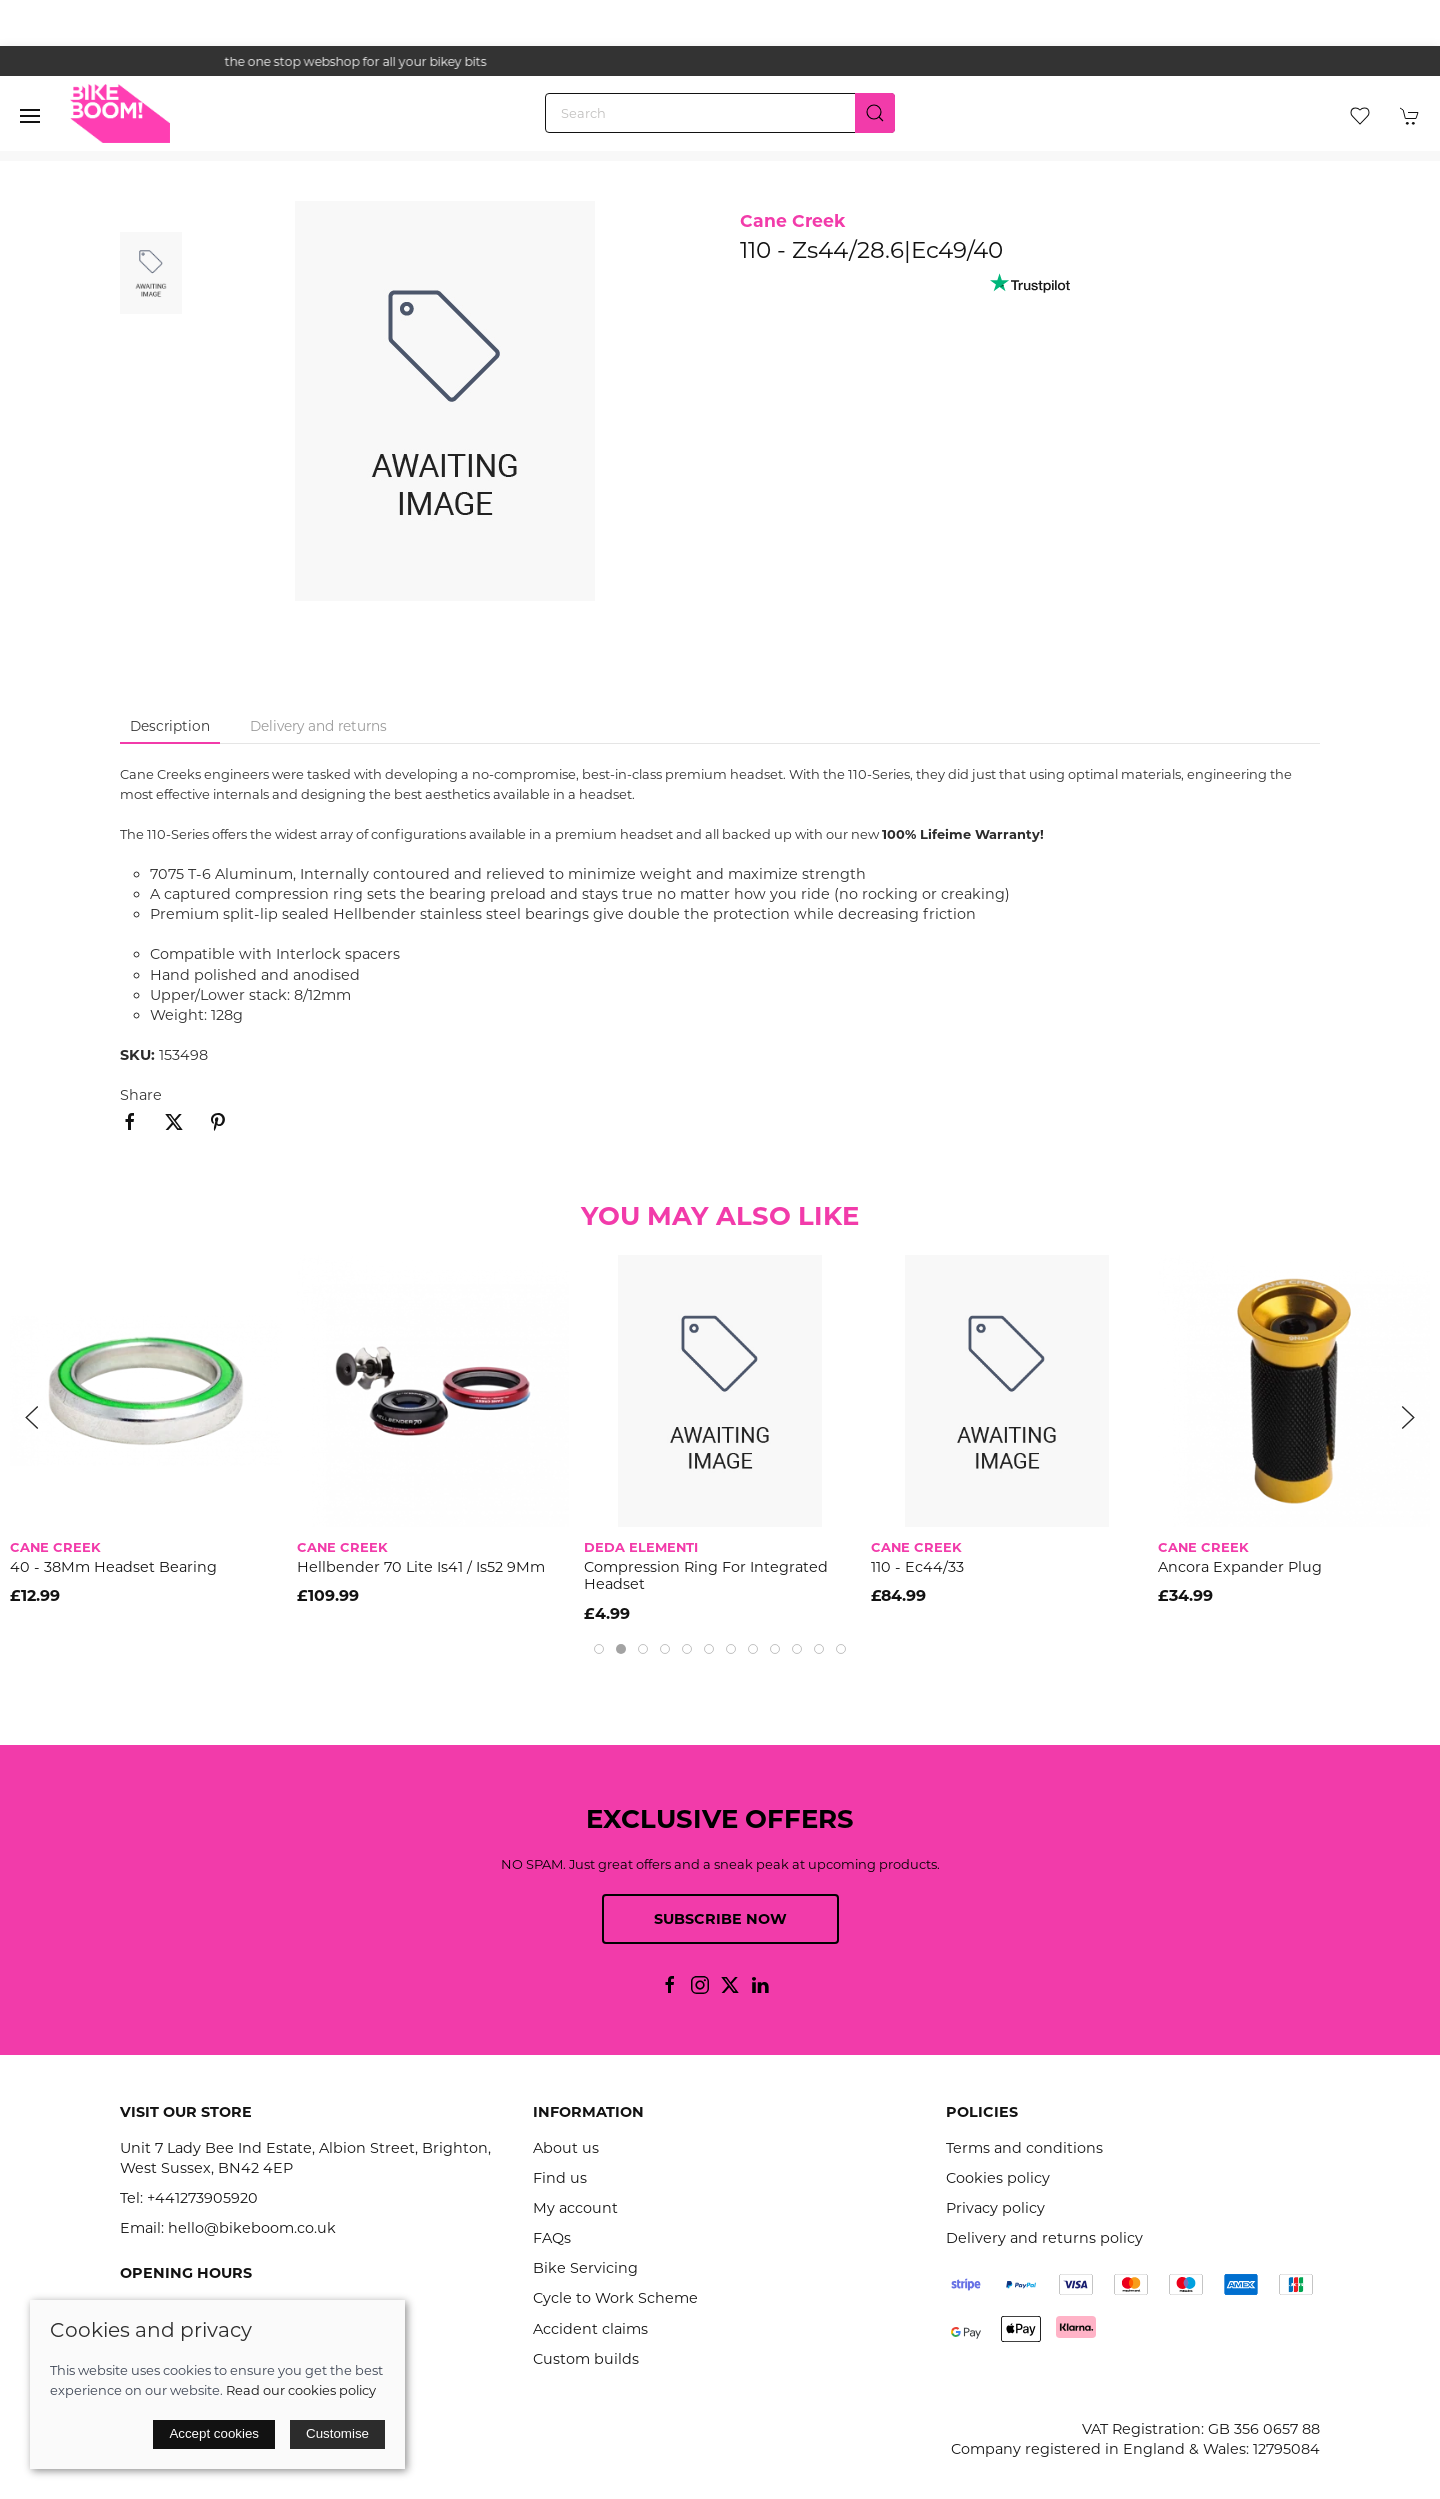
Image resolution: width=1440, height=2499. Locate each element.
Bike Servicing (585, 2268)
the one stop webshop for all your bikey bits (720, 61)
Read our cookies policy (301, 2390)
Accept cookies (214, 2433)
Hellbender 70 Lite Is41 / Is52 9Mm (421, 1568)
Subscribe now (720, 1919)
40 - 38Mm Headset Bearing (113, 1568)
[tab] (599, 1649)
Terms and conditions (1024, 2148)
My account (575, 2208)
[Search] (720, 113)
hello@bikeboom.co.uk (252, 2228)
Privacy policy (995, 2208)
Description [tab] (170, 726)
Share (141, 1095)
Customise (337, 2433)
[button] (30, 116)
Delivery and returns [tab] (318, 726)
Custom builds (586, 2359)
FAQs (552, 2238)
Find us (560, 2178)
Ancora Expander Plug (1240, 1568)
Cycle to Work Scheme (615, 2298)
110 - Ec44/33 (917, 1568)
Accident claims (590, 2329)
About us (566, 2148)
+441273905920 (202, 2198)
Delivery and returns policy (1044, 2238)
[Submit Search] (875, 113)
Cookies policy (998, 2178)
